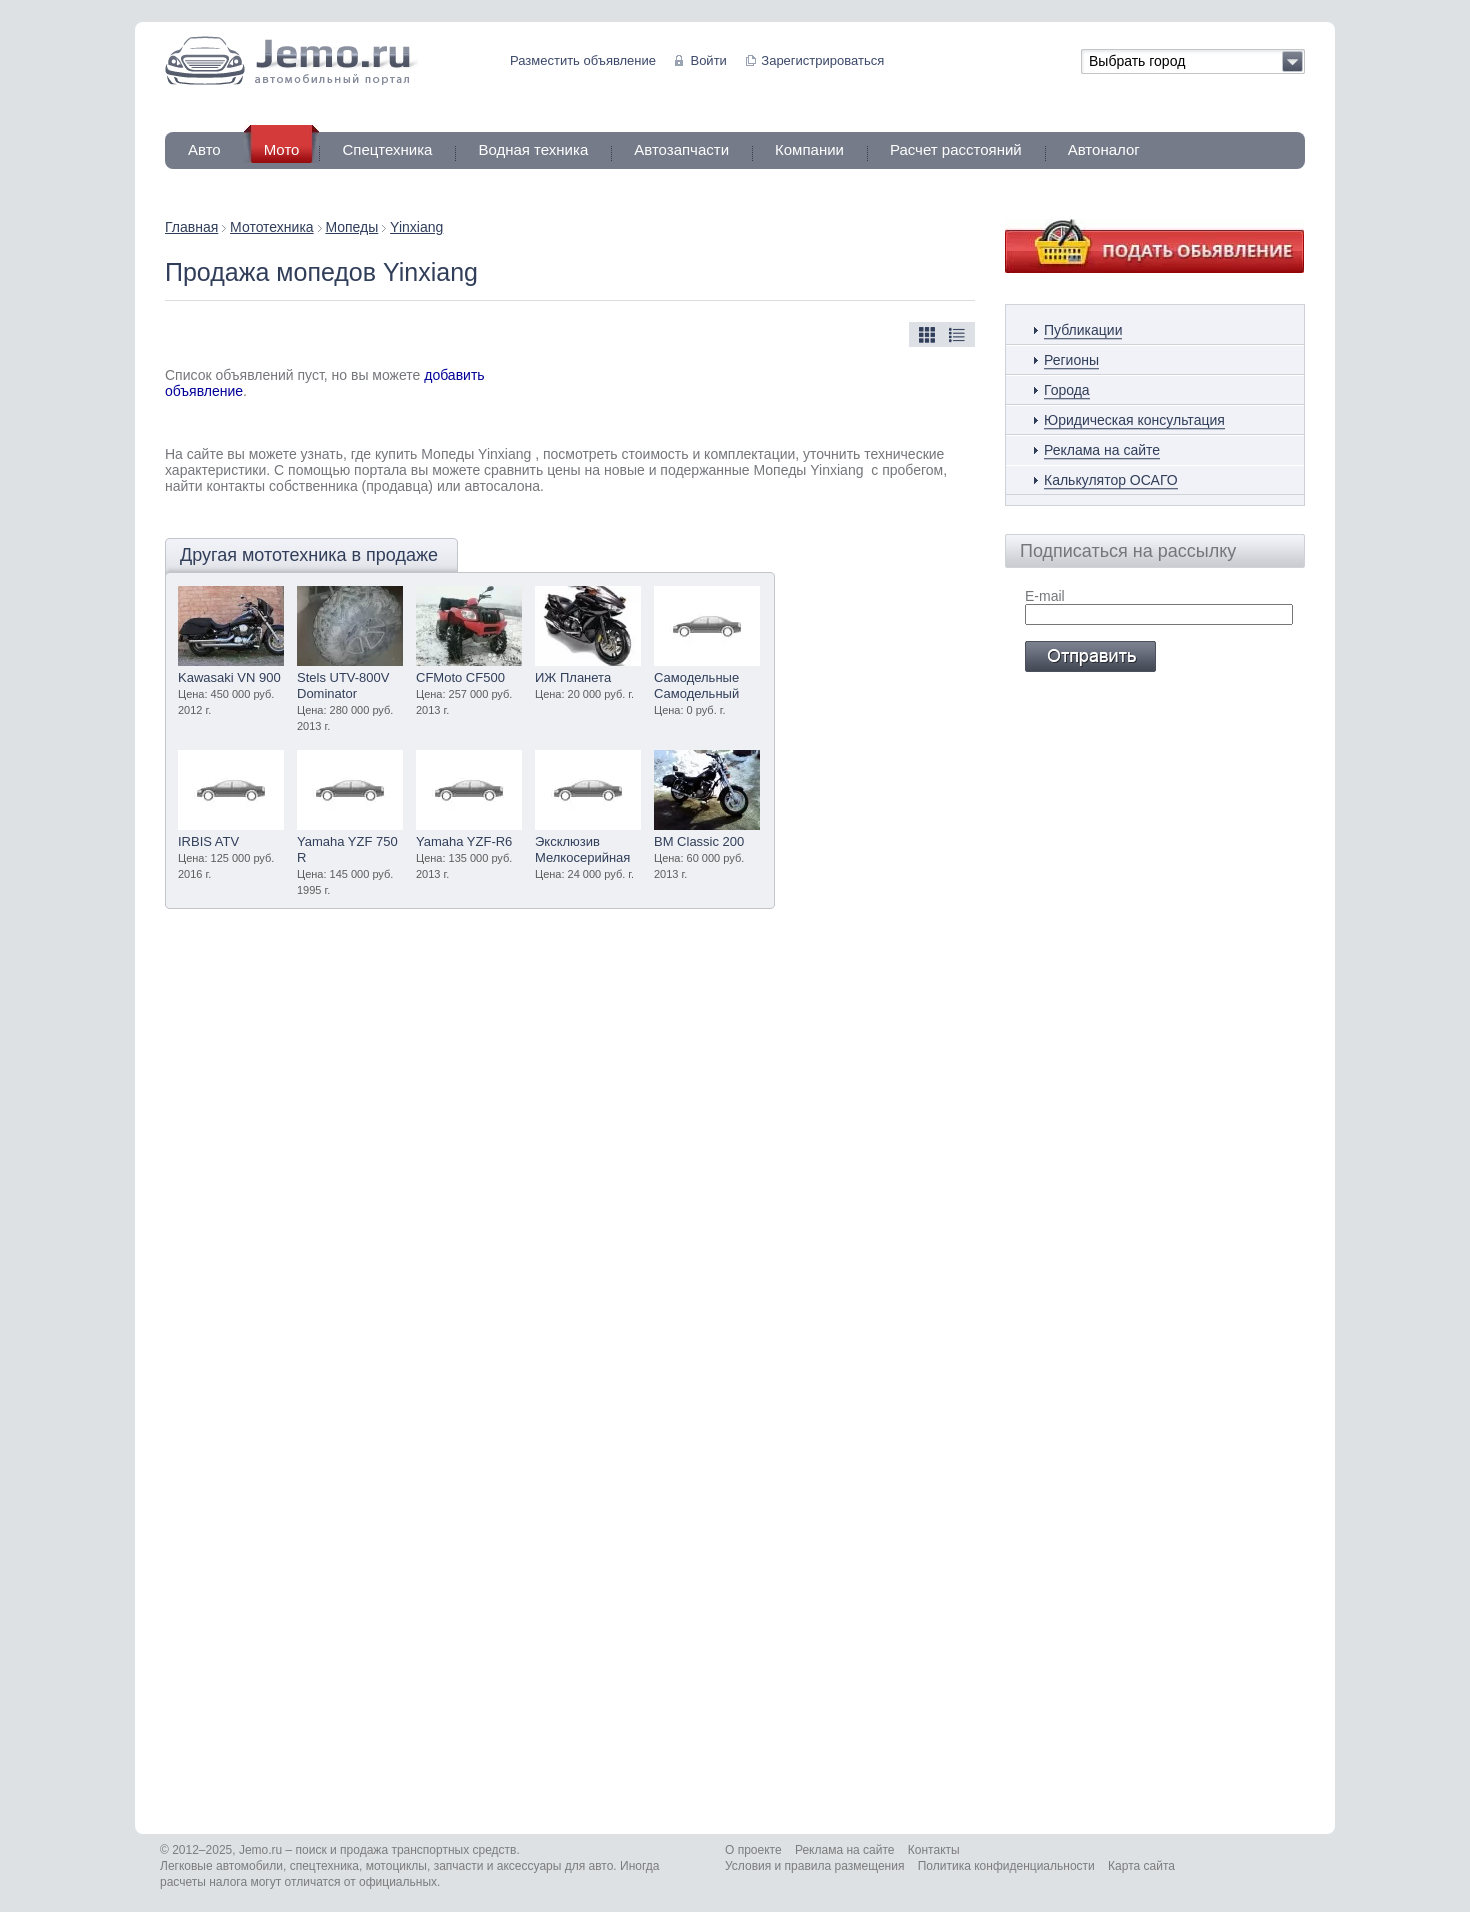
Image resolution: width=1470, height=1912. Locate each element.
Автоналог (1104, 149)
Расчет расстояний (956, 149)
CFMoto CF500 (460, 677)
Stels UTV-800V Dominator (343, 685)
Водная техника (533, 149)
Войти (708, 60)
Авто (204, 149)
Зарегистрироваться (822, 60)
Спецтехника (387, 149)
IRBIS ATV (208, 841)
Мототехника (272, 227)
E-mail (1045, 596)
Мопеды (351, 227)
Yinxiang (416, 227)
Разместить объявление (583, 60)
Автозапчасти (681, 149)
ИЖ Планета (573, 677)
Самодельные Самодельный (696, 685)
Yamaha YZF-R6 (464, 841)
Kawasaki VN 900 (229, 677)
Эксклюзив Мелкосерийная (582, 849)
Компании (809, 149)
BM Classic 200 (699, 841)
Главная (191, 227)
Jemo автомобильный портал (291, 60)
